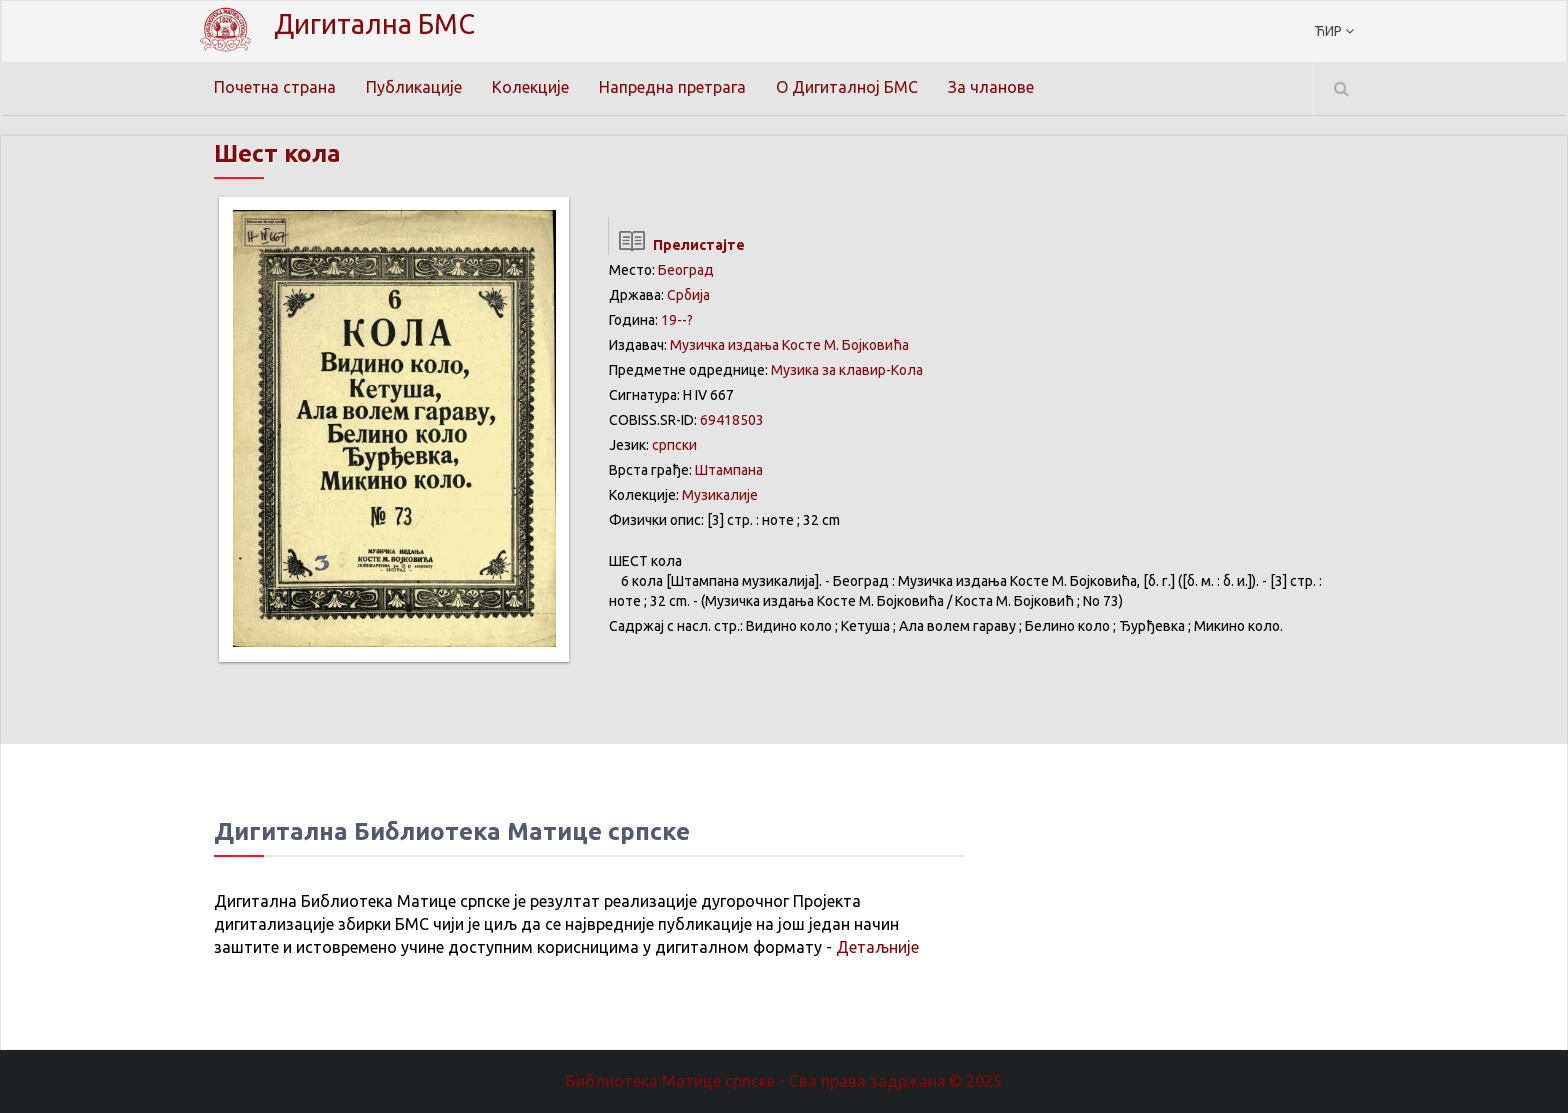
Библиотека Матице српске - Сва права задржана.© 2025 (784, 1081)
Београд (686, 270)
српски (674, 445)
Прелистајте (676, 245)
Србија (688, 295)
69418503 (732, 420)
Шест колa (277, 153)
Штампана (729, 470)
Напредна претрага (672, 87)
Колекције (530, 87)
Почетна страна (275, 87)
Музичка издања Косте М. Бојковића (789, 345)
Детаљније (877, 947)
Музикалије (720, 495)
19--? (677, 320)
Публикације (414, 87)
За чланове (991, 87)
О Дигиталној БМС (847, 87)
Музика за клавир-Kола (847, 370)
